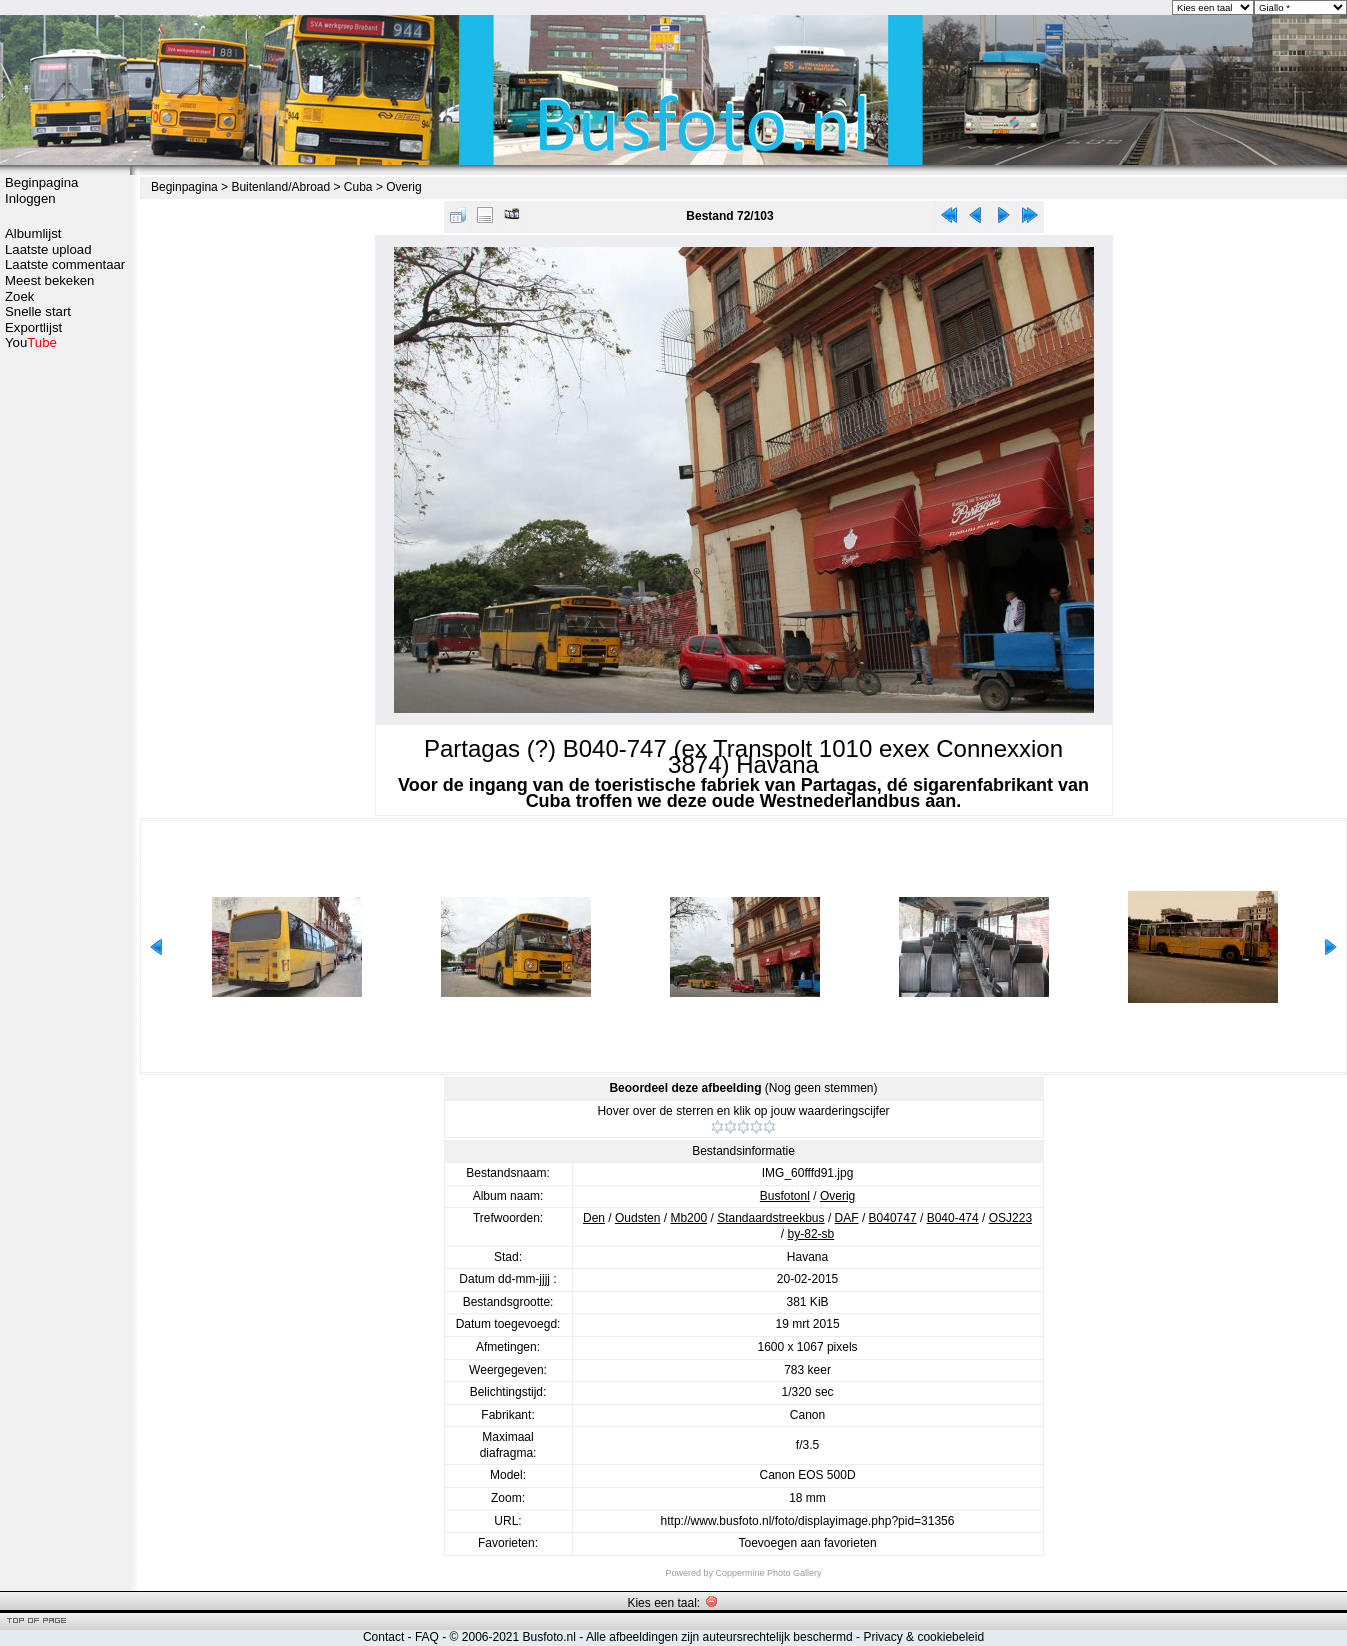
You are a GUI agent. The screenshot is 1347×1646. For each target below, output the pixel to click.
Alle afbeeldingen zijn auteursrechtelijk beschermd (719, 1637)
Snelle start (38, 311)
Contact (383, 1637)
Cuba (358, 187)
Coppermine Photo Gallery (768, 1573)
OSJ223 (1010, 1218)
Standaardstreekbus (770, 1218)
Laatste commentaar (65, 264)
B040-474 (953, 1218)
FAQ (427, 1637)
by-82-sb (811, 1234)
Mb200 (688, 1218)
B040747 (893, 1218)
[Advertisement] (65, 667)
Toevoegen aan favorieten (807, 1543)
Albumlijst (33, 233)
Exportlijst (33, 327)
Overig (403, 187)
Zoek (19, 296)
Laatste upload (48, 249)
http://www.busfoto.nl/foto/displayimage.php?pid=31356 (808, 1521)
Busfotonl (785, 1196)
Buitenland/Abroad (280, 187)
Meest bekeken (49, 280)
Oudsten (637, 1218)
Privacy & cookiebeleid (923, 1637)
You (31, 342)
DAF (847, 1218)
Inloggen (30, 198)
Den (594, 1218)
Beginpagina (41, 182)
